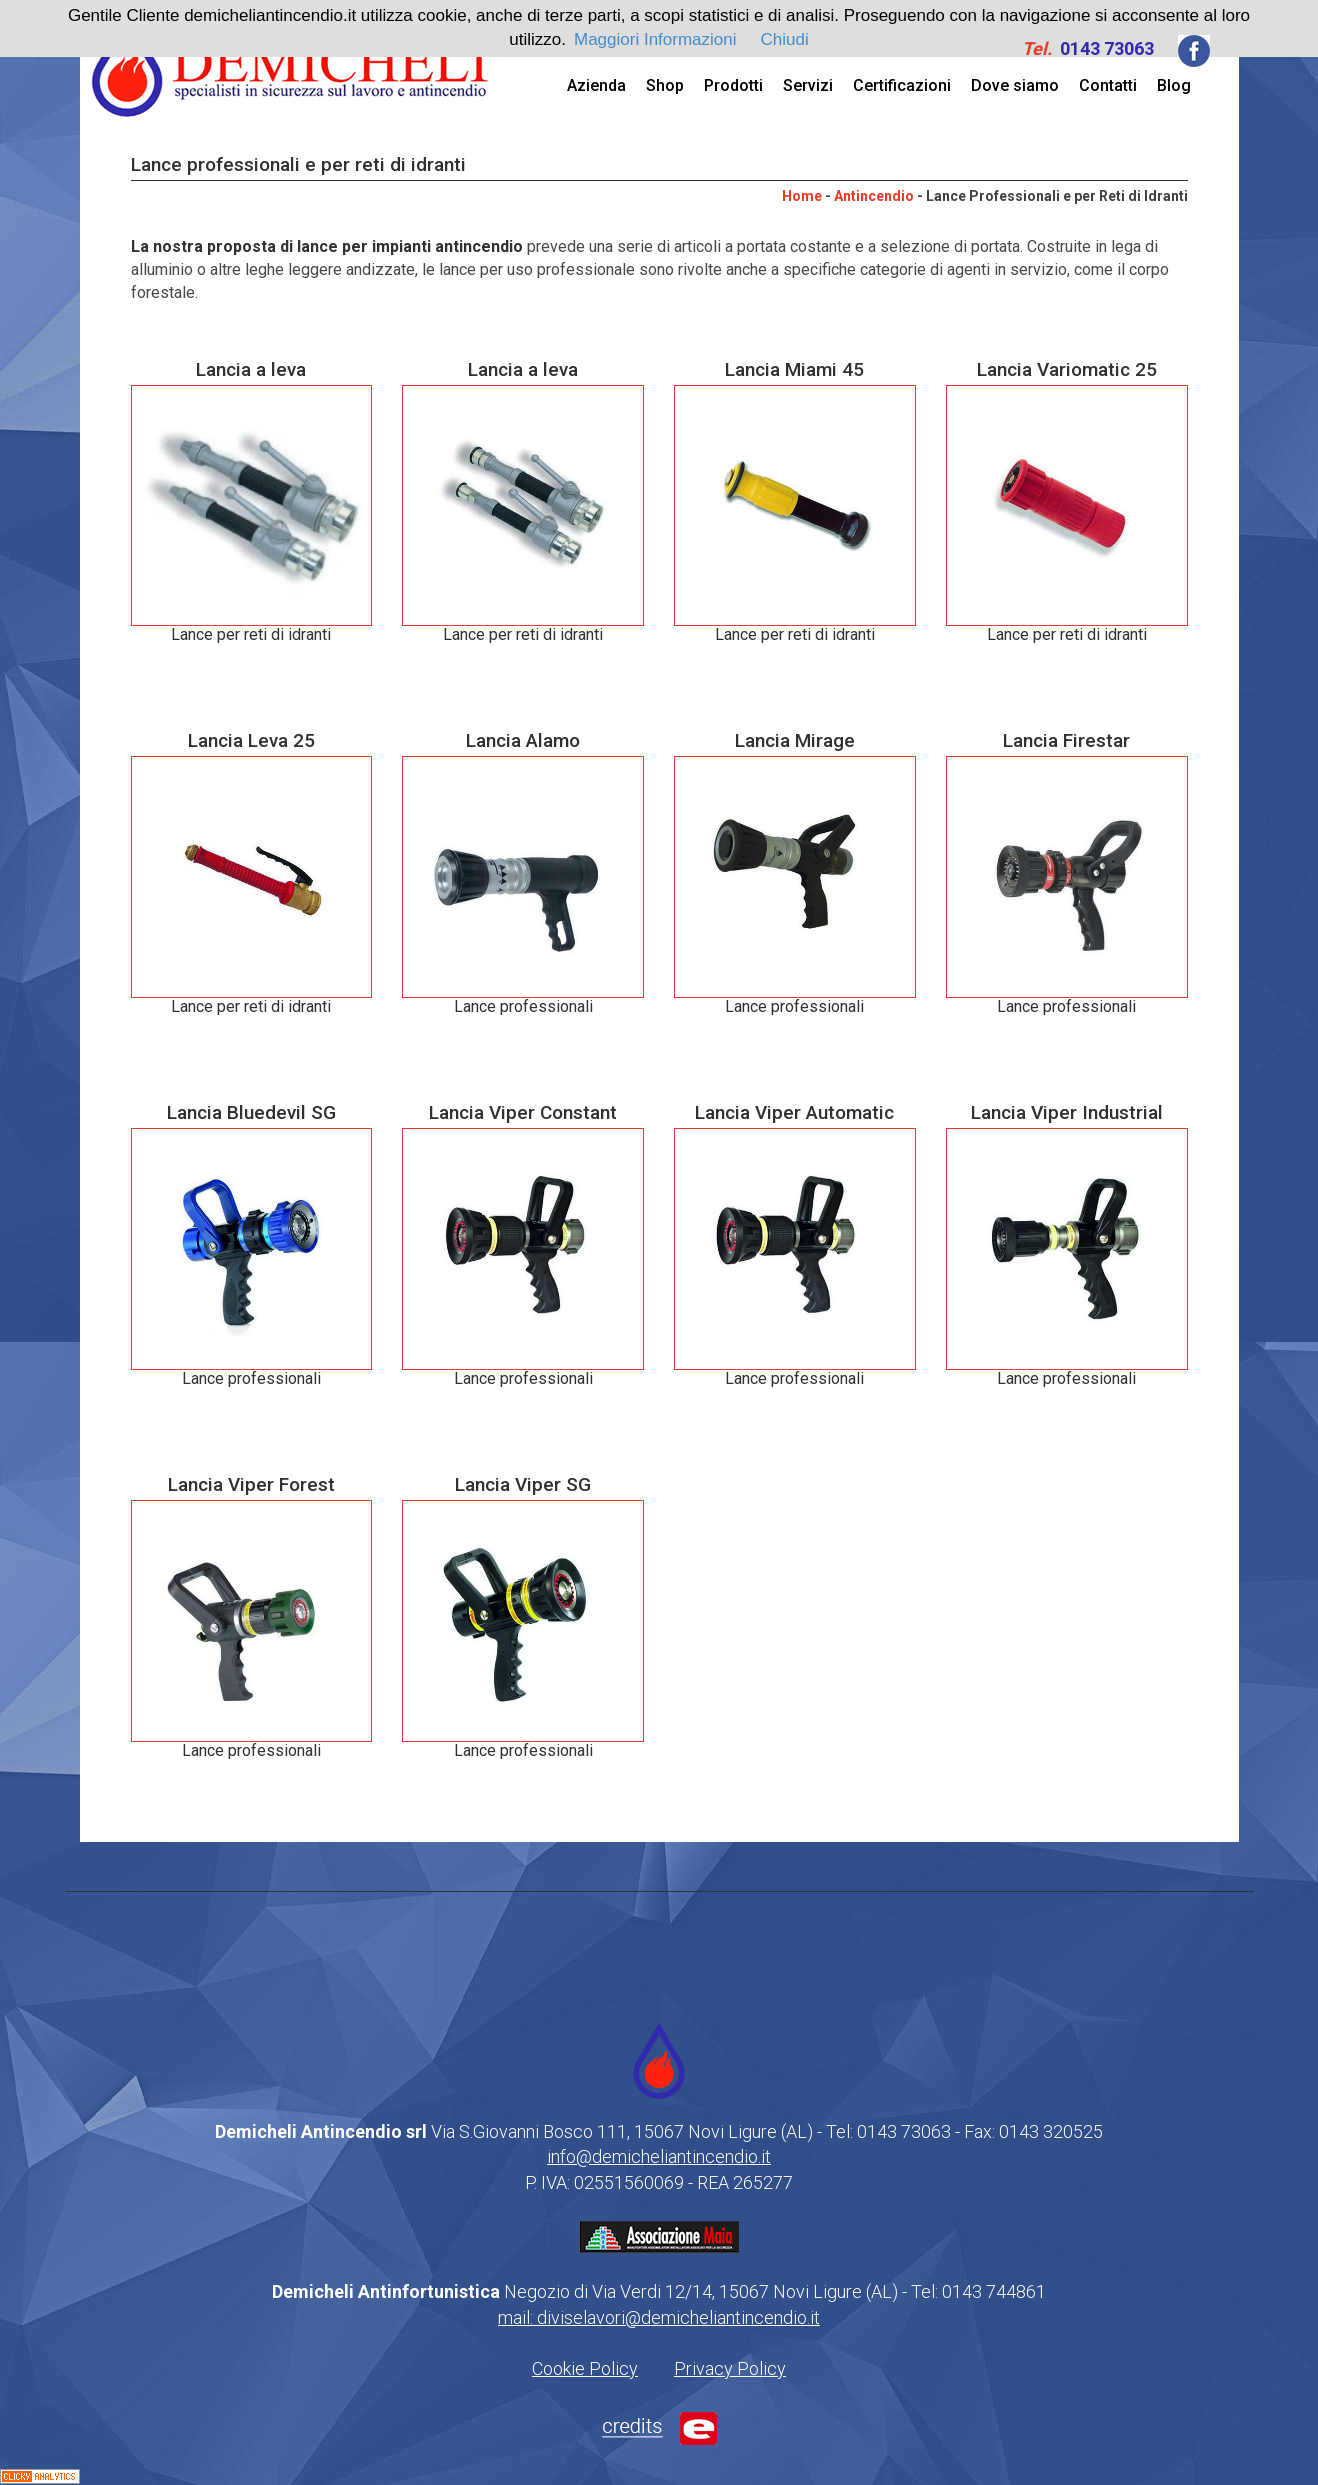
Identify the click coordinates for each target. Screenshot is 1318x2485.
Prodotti (733, 85)
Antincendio (874, 196)
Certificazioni (902, 85)
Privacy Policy (730, 2368)
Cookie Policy (585, 2368)
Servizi (808, 85)
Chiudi (785, 39)
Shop (665, 85)
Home (802, 196)
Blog (1174, 85)
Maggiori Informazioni (655, 39)
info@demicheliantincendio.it (659, 2156)
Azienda (596, 85)
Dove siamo (1015, 85)
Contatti (1108, 85)
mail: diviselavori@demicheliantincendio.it (659, 2317)
